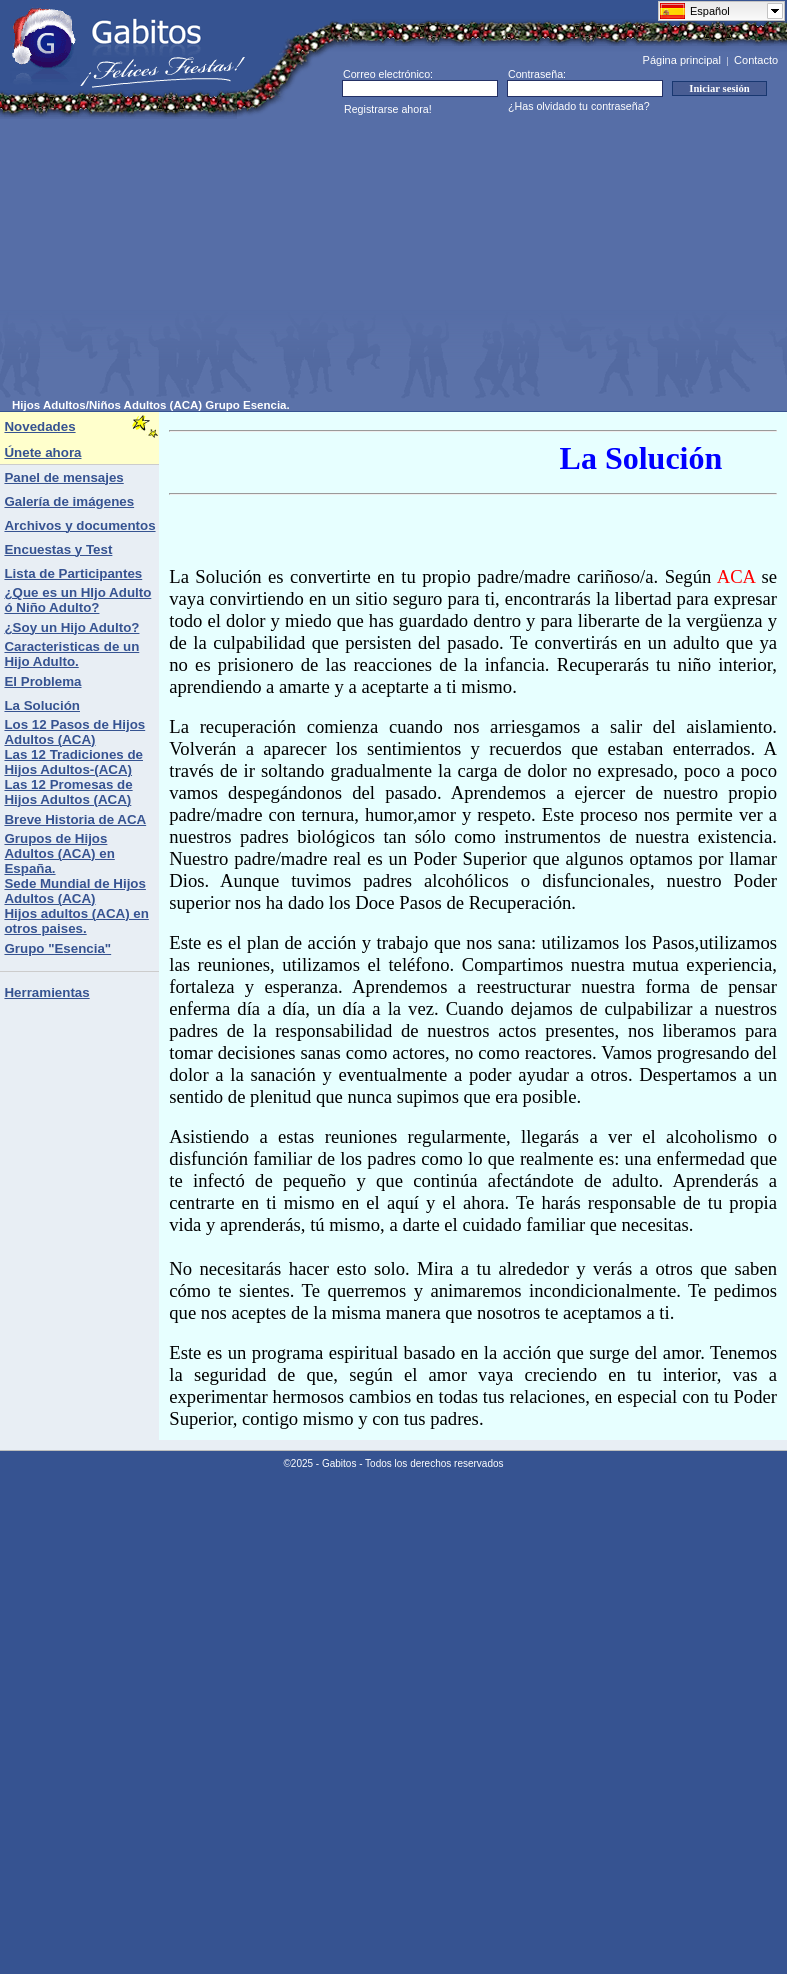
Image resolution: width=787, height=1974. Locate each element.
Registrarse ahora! (388, 109)
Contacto (756, 60)
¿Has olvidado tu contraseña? (579, 106)
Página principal (682, 60)
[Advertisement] (290, 259)
